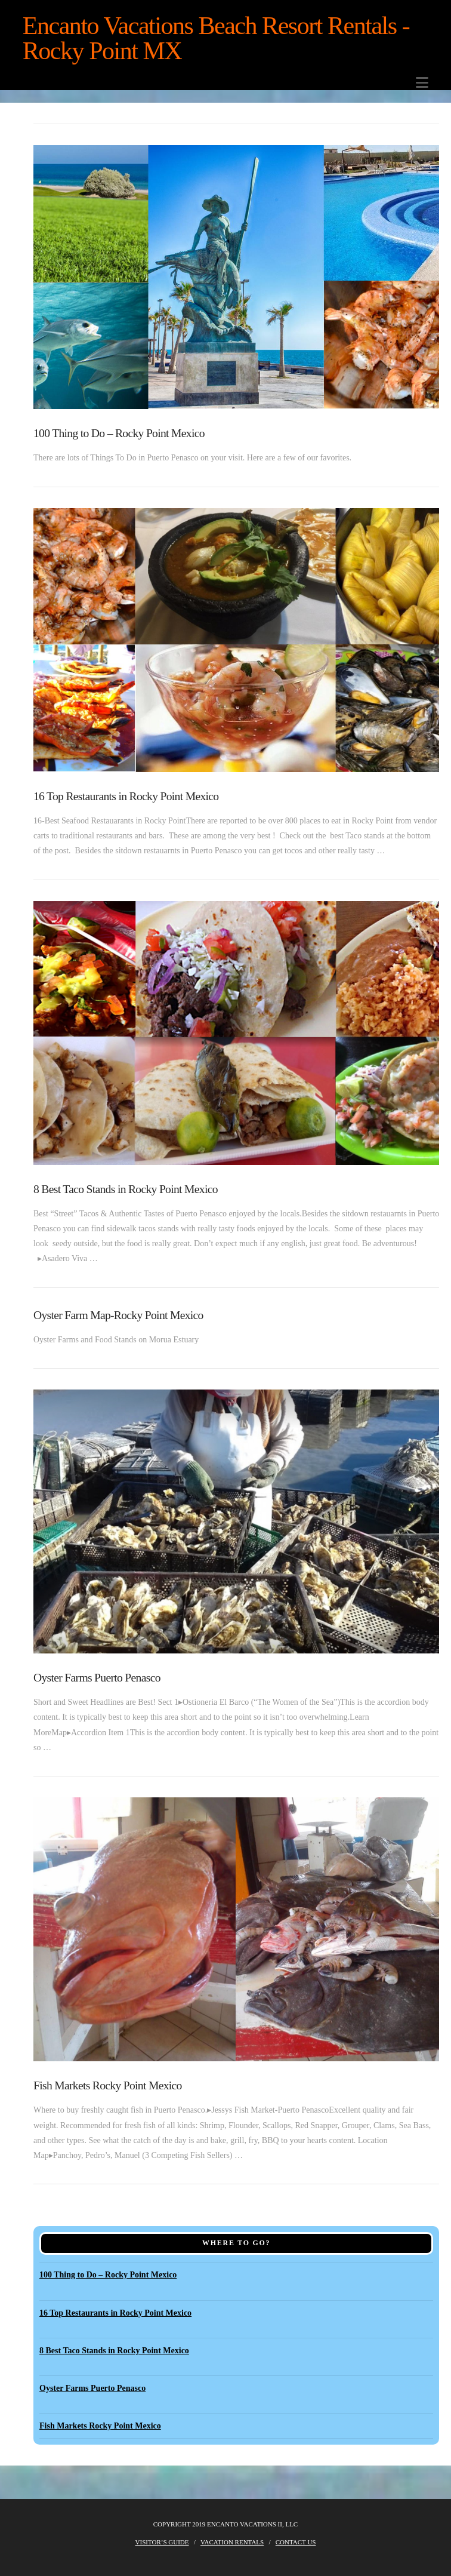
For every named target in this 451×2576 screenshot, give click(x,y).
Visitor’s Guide (162, 2542)
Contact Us (296, 2542)
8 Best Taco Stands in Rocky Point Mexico (125, 1189)
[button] (422, 82)
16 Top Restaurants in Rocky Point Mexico (125, 796)
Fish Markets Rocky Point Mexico (107, 2085)
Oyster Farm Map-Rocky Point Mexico (118, 1315)
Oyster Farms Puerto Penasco (96, 1677)
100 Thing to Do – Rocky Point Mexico (119, 433)
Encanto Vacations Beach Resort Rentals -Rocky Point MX (216, 38)
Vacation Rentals (232, 2542)
